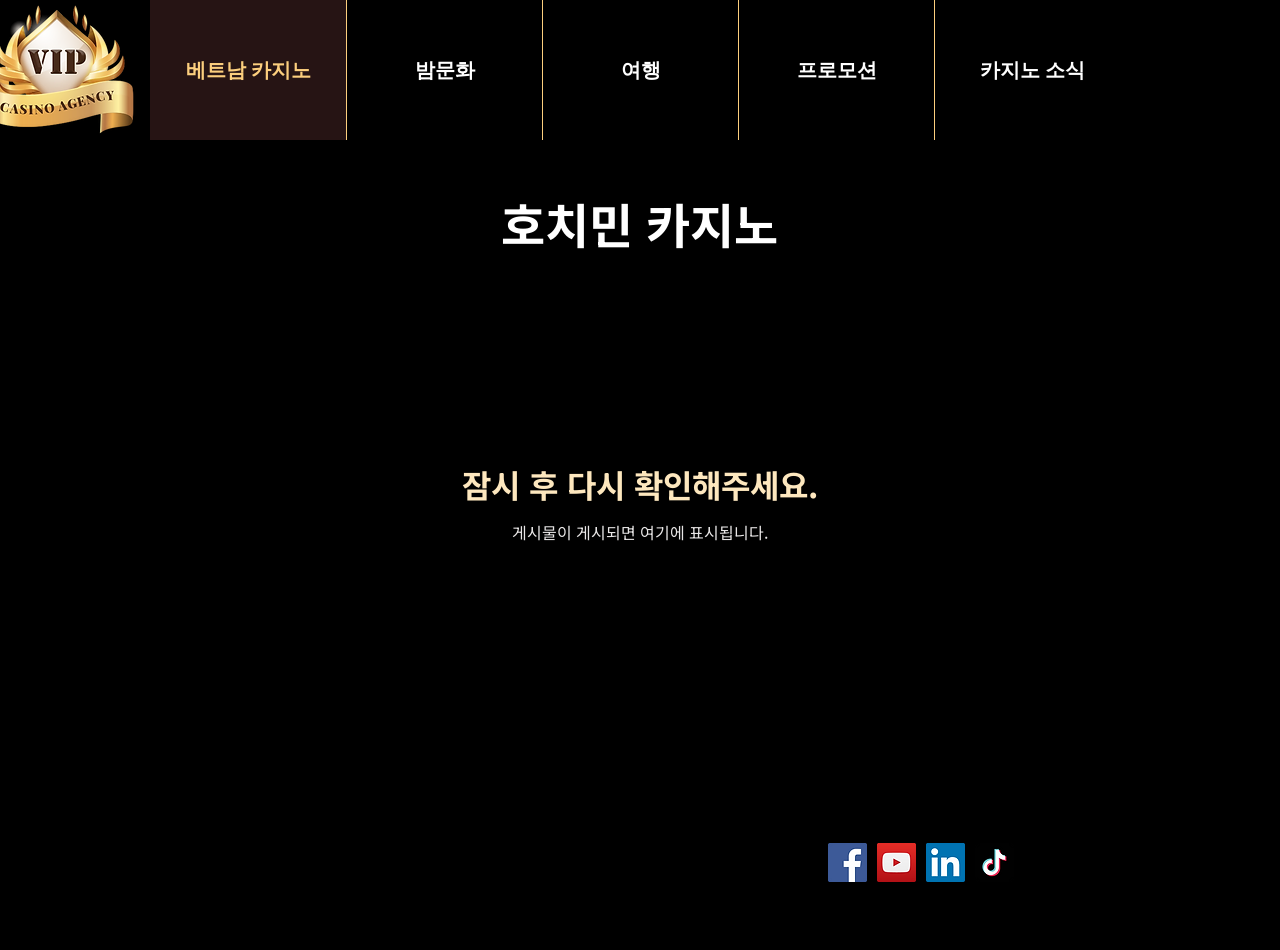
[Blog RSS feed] (1091, 863)
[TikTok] (994, 862)
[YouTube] (896, 862)
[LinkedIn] (945, 862)
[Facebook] (847, 862)
